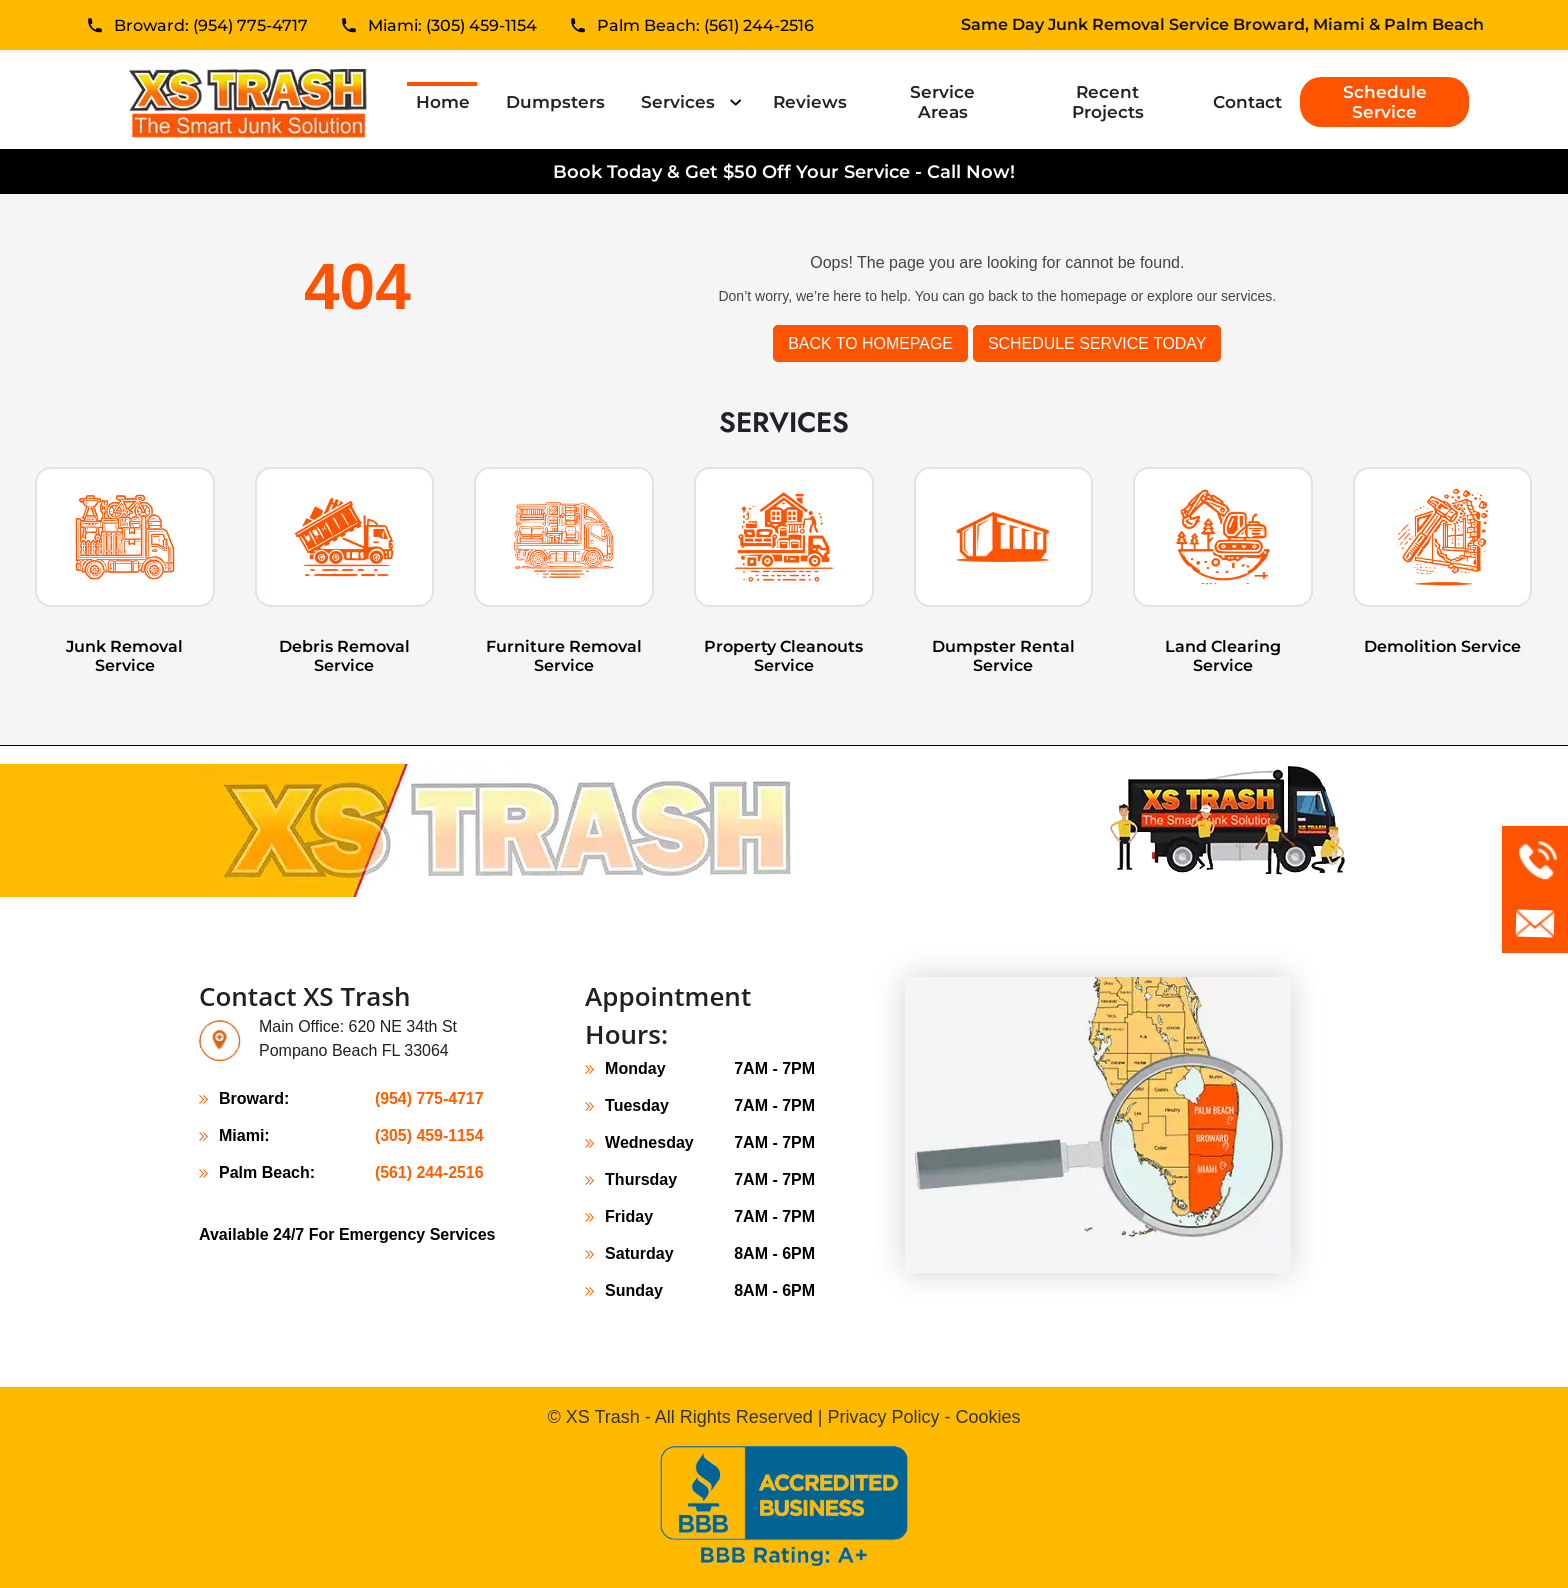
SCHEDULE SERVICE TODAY (1097, 343)
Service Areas (942, 102)
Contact (1247, 102)
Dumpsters (555, 102)
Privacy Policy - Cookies (923, 1417)
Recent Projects (1108, 102)
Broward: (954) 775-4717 (211, 27)
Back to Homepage (869, 343)
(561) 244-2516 (428, 1172)
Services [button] (680, 102)
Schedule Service (1385, 102)
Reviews (810, 102)
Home (447, 101)
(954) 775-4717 (428, 1098)
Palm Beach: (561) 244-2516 (705, 27)
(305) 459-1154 (428, 1135)
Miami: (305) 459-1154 (452, 27)
